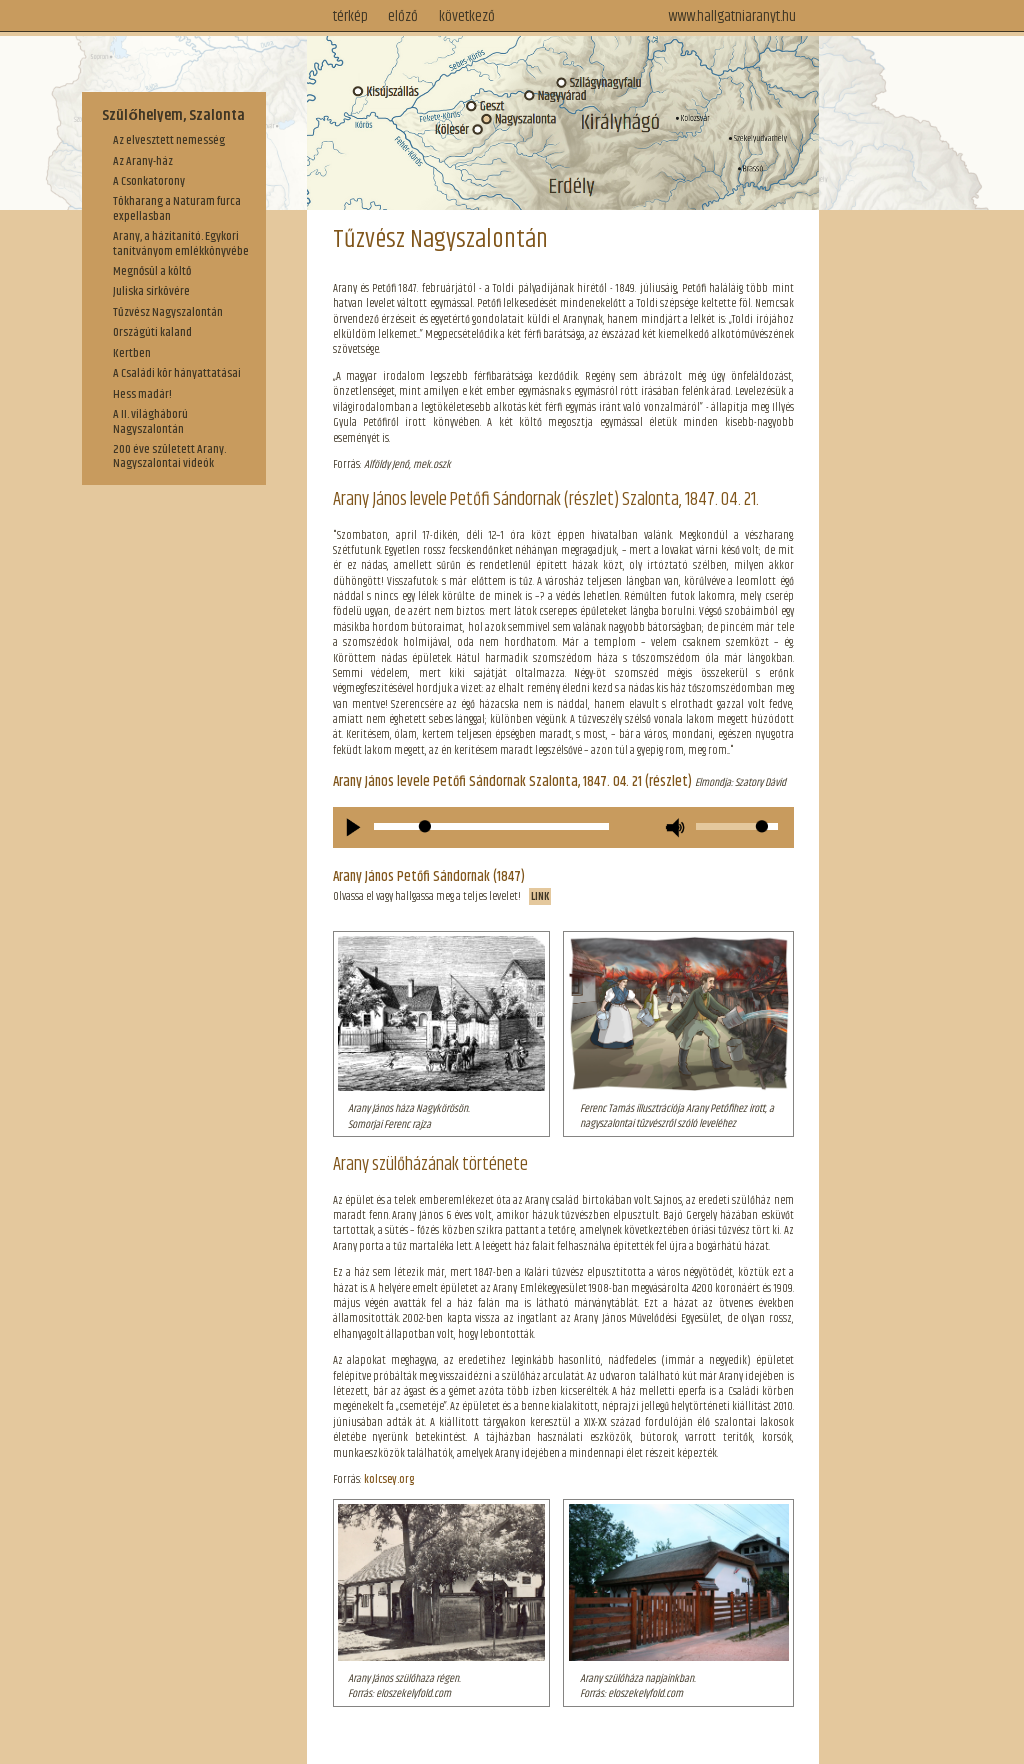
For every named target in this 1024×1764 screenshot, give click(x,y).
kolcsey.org (389, 1479)
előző (403, 16)
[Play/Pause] (353, 827)
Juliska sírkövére (151, 291)
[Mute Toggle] (675, 827)
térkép (350, 16)
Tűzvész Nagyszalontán (168, 312)
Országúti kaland (152, 332)
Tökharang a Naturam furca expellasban (177, 208)
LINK (540, 896)
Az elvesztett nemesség (169, 140)
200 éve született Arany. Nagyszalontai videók (169, 456)
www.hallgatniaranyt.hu (732, 16)
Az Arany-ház (143, 161)
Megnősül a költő (152, 271)
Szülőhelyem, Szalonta (173, 115)
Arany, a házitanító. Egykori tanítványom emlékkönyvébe (181, 243)
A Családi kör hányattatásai (177, 373)
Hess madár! (142, 394)
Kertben (132, 353)
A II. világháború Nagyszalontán (150, 421)
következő (467, 16)
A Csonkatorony (149, 181)
